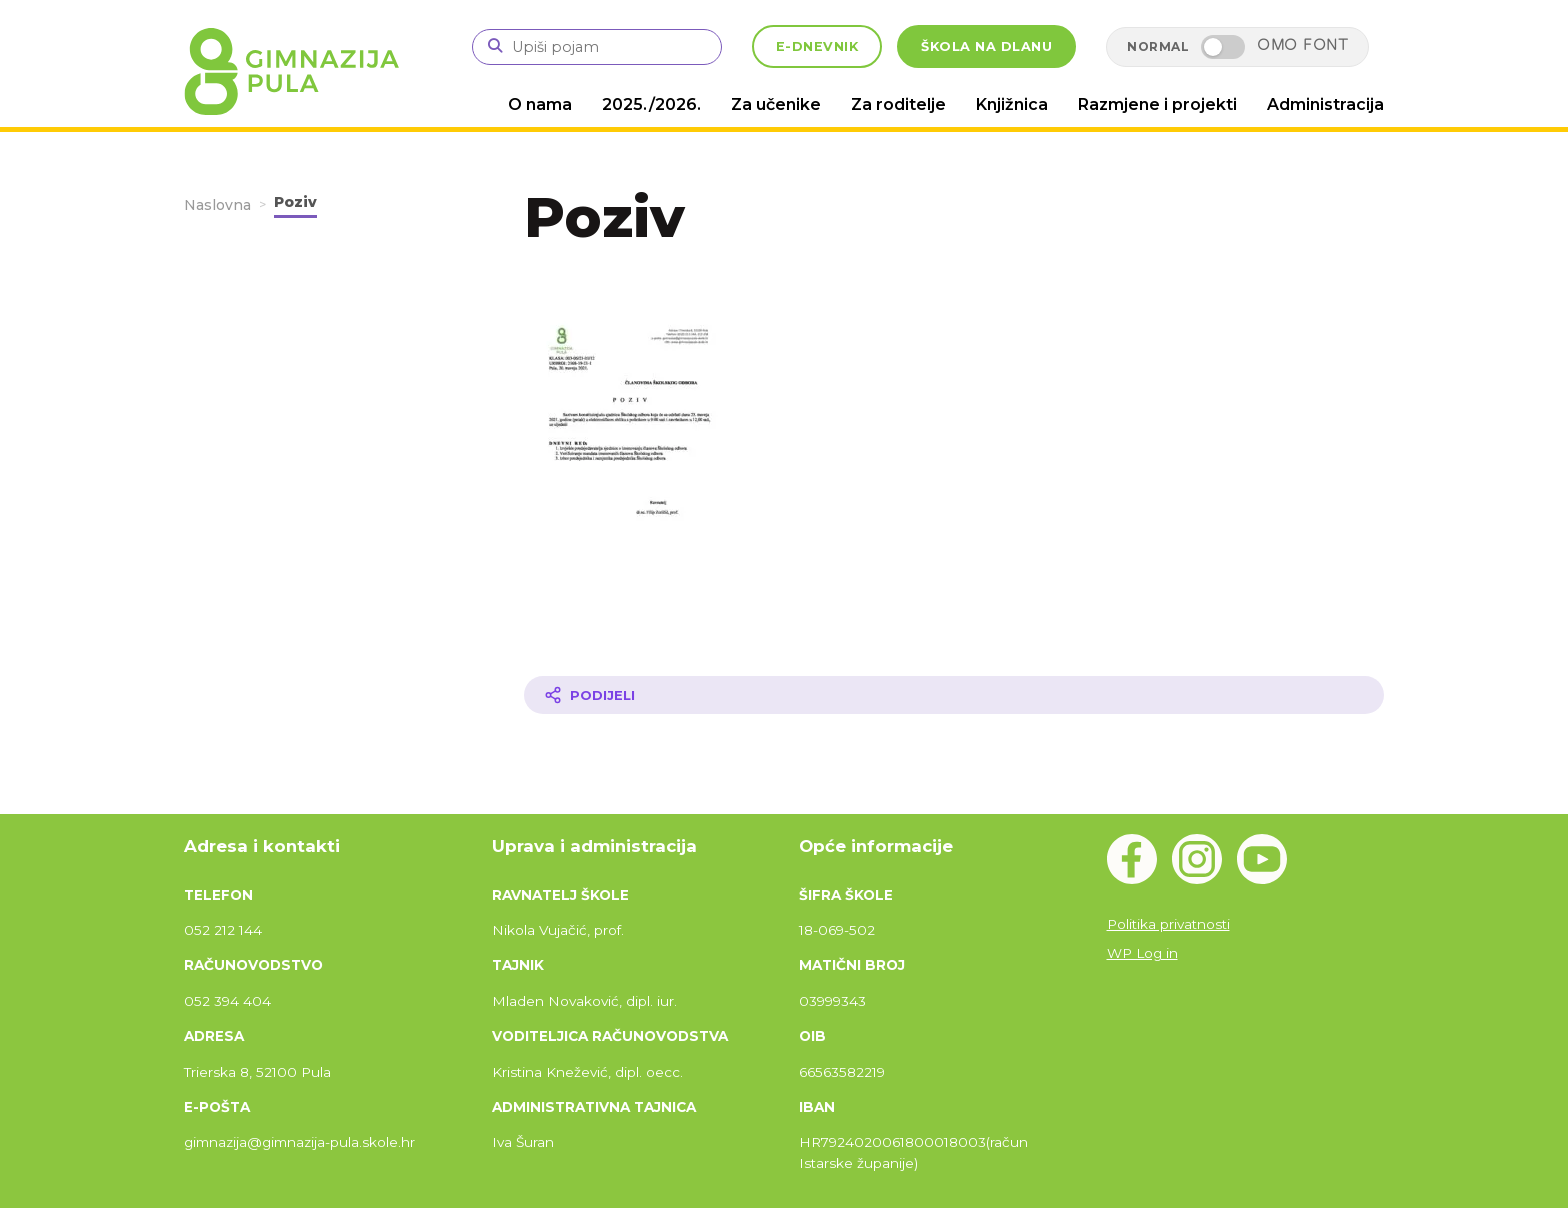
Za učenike (776, 104)
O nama (540, 104)
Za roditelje (898, 104)
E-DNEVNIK (817, 46)
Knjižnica (1012, 104)
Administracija (1325, 104)
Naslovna (217, 205)
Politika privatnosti (1168, 924)
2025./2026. (651, 104)
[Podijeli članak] (954, 695)
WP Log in (1142, 953)
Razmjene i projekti (1157, 104)
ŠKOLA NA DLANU (986, 46)
